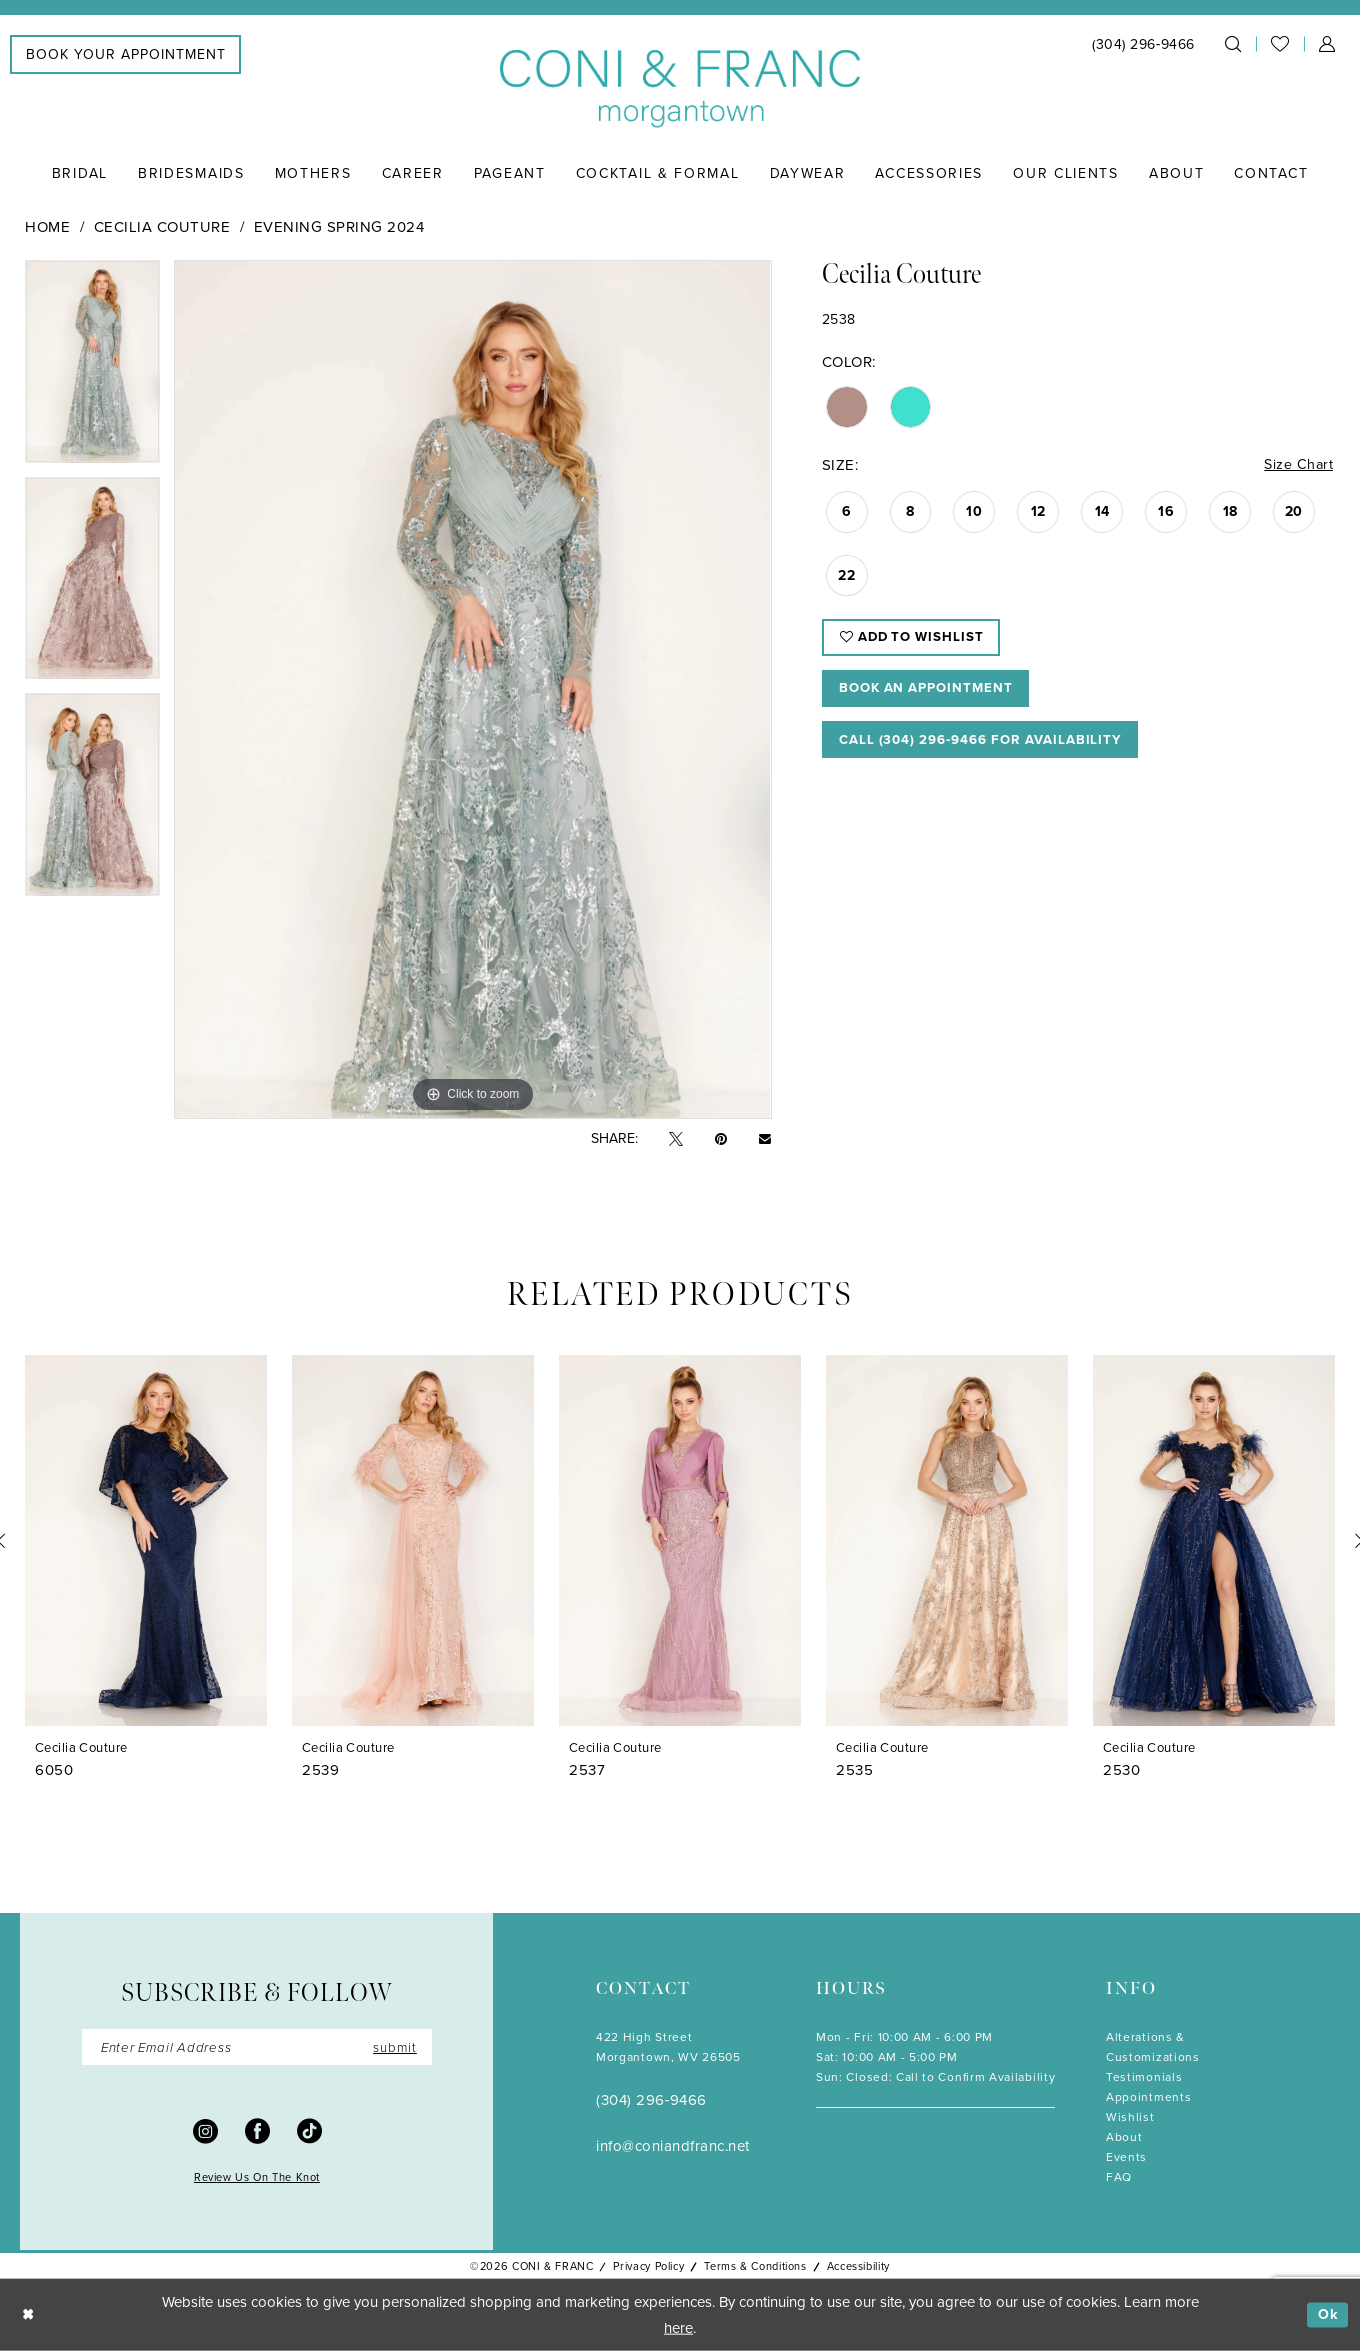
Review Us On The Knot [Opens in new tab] (257, 2179)
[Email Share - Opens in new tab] (765, 1139)
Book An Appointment (933, 694)
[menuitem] (125, 54)
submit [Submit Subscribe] (393, 2047)
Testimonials (1144, 2077)
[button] (1327, 44)
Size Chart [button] (1297, 466)
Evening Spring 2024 (339, 227)
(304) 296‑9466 (651, 2100)
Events (1126, 2157)
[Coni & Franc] (680, 89)
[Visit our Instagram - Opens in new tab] (205, 2131)
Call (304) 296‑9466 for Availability (991, 748)
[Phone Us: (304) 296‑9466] (1143, 44)
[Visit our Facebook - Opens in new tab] (257, 2131)
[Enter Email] (257, 2048)
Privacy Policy (648, 2266)
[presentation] (146, 1540)
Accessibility (858, 2266)
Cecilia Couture (162, 227)
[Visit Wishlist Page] (1280, 44)
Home (47, 227)
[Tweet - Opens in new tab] (676, 1139)
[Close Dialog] (29, 2315)
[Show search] (1233, 44)
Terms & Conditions (755, 2266)
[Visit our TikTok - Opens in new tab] (309, 2131)
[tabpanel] (92, 368)
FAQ (1119, 2177)
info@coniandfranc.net (673, 2146)
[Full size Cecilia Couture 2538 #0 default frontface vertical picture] (472, 689)
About (1124, 2137)
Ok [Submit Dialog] (1327, 2315)
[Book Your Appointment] (125, 54)
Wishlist (1130, 2117)
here (678, 2328)
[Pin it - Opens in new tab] (721, 1139)
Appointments (1148, 2097)
